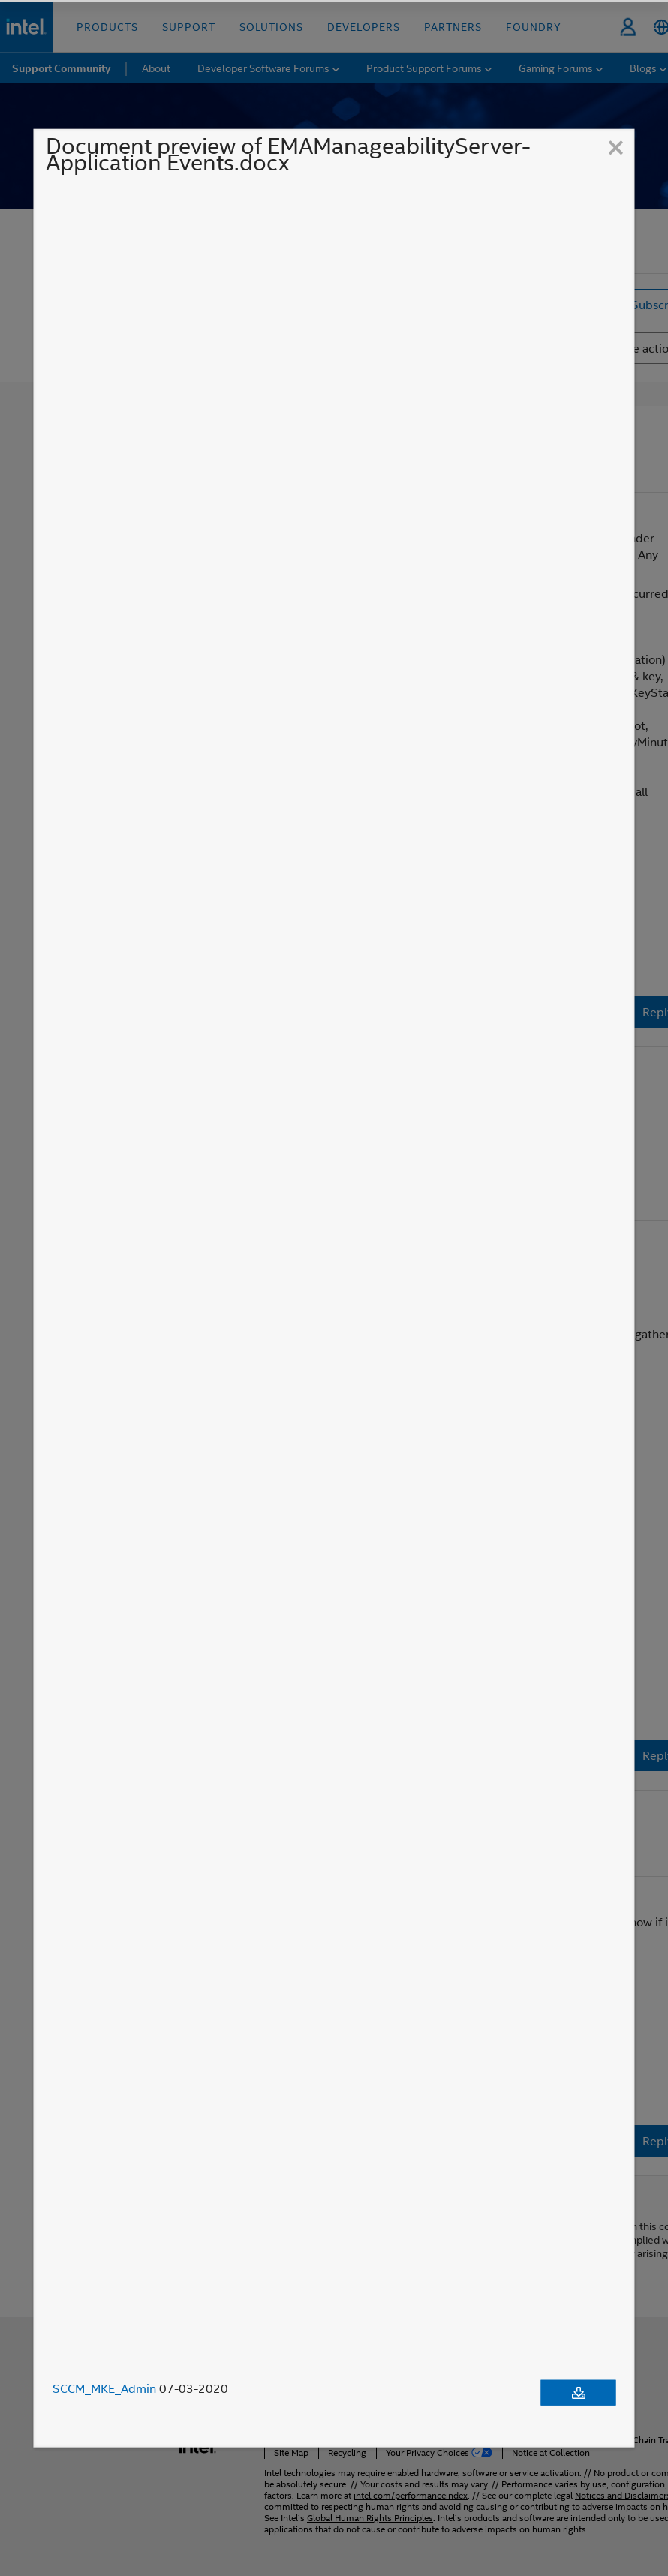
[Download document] (578, 2393)
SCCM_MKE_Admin (104, 2388)
